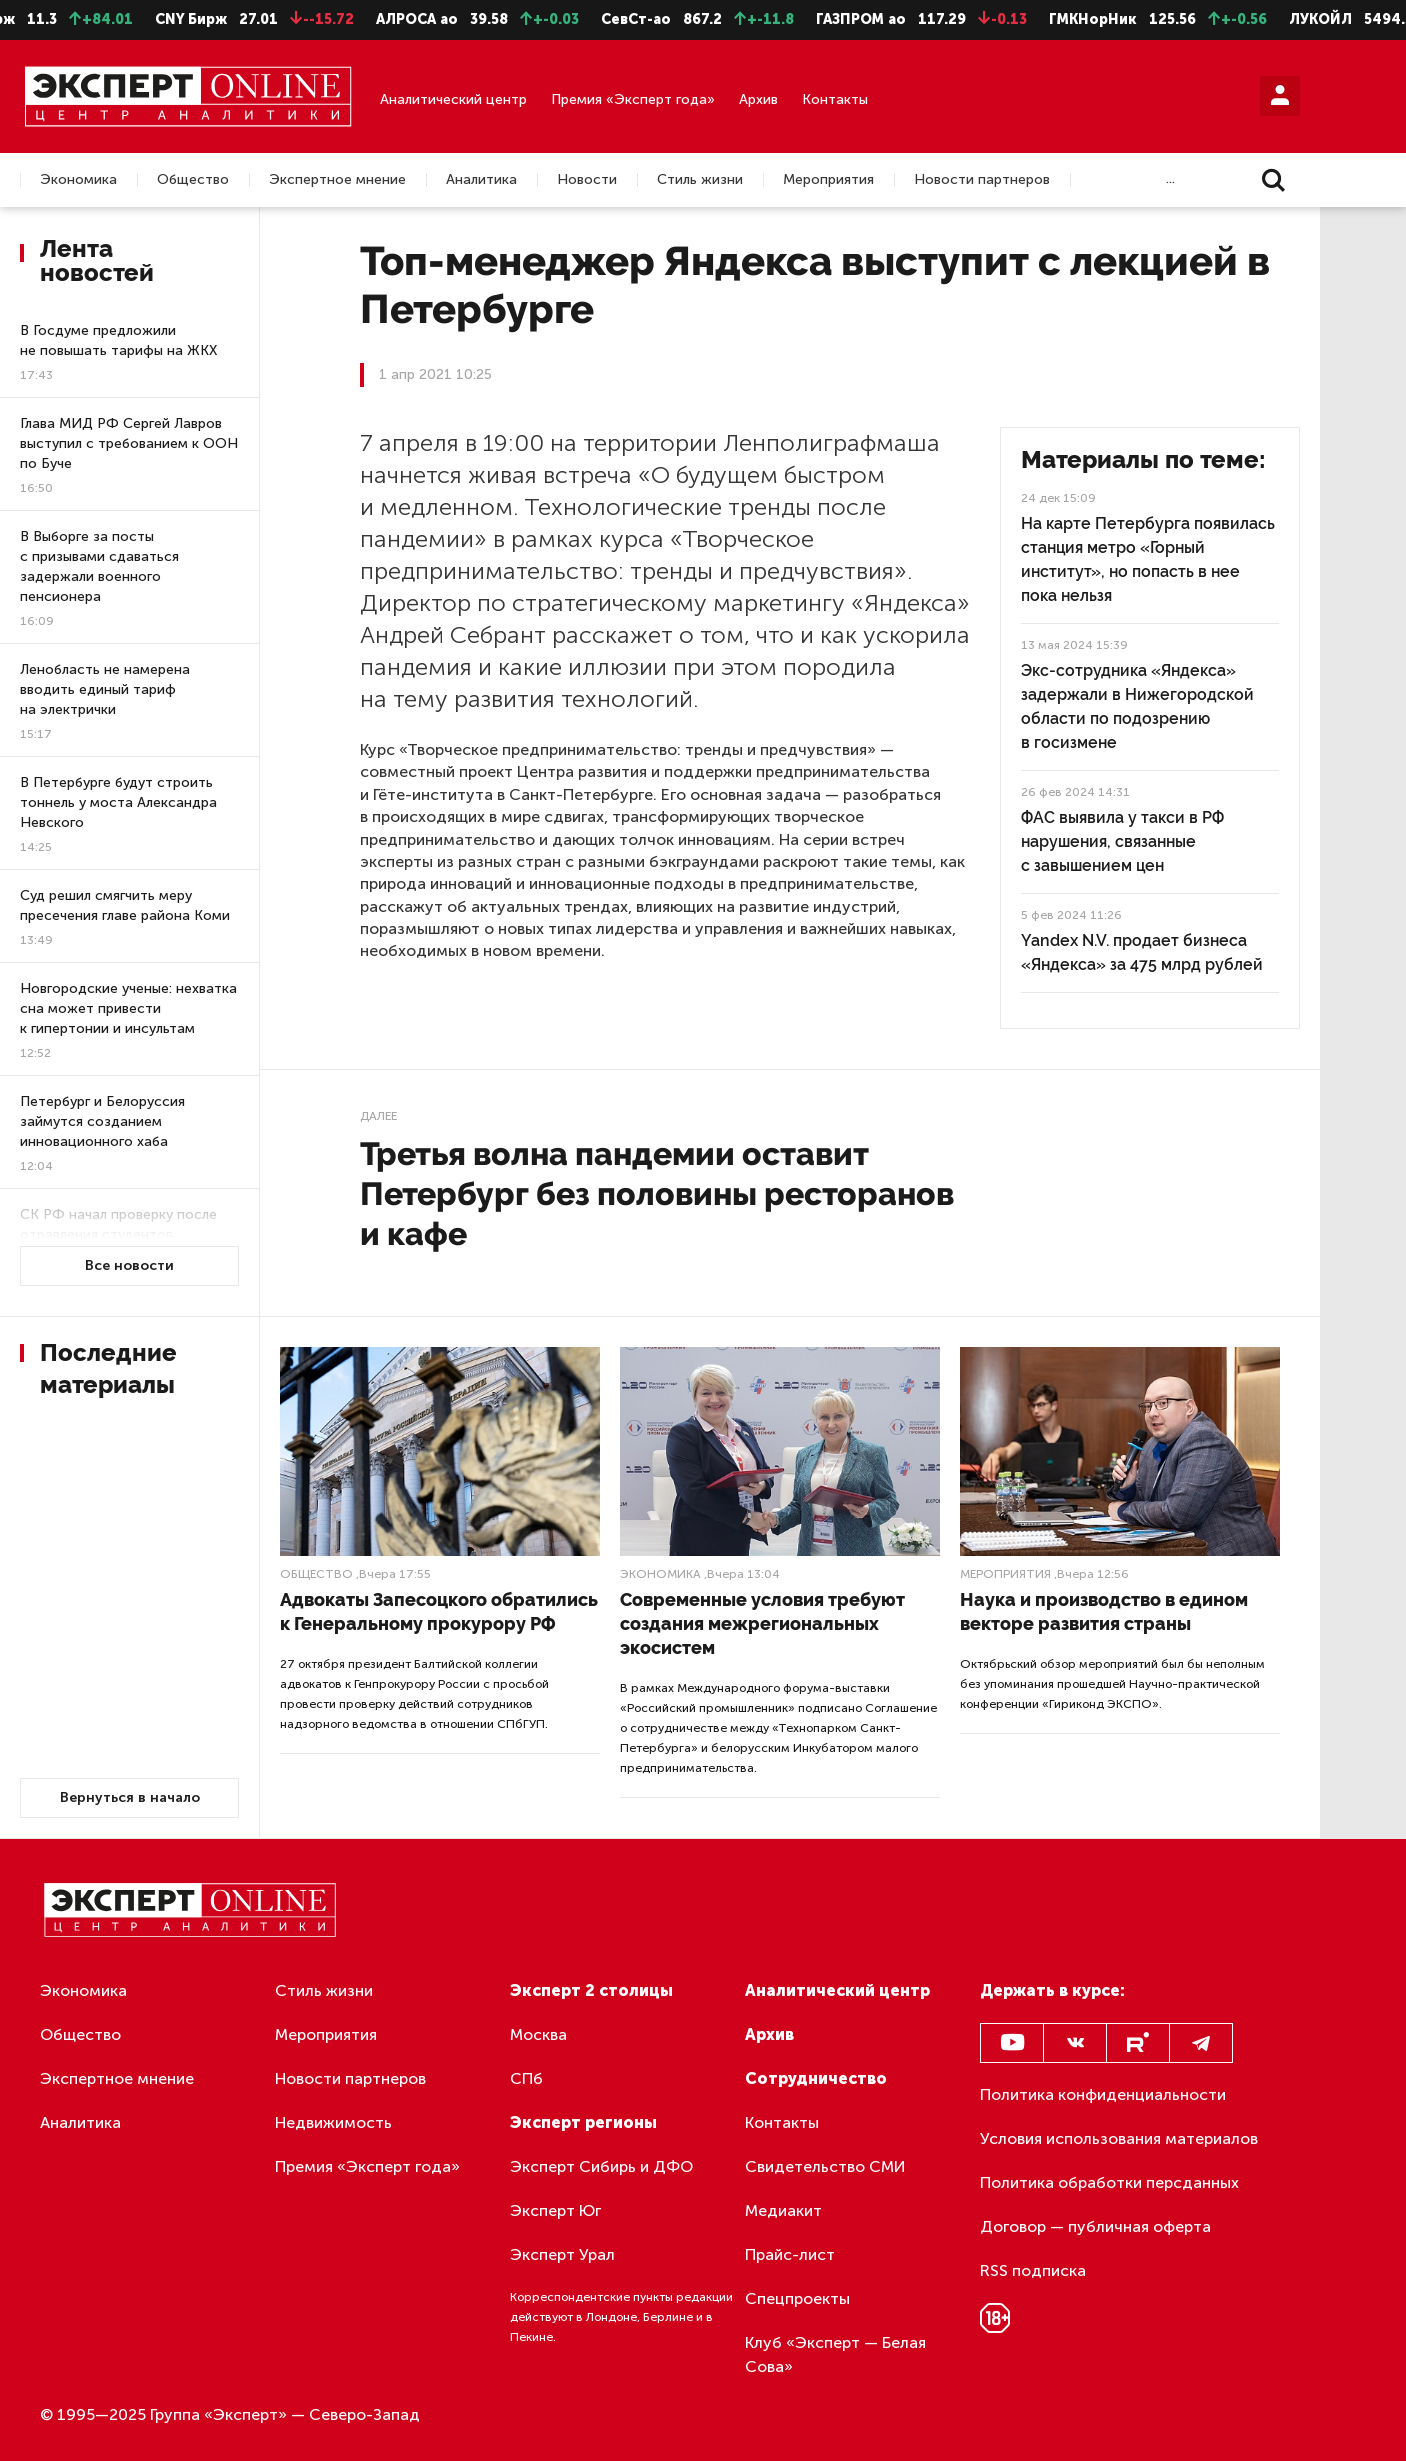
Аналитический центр (453, 99)
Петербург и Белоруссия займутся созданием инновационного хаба (102, 1121)
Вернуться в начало (130, 1797)
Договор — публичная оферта (1095, 2226)
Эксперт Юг (555, 2210)
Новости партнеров (982, 180)
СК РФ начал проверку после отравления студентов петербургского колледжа (118, 1234)
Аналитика (481, 180)
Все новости (129, 1265)
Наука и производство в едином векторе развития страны (1104, 1611)
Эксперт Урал (562, 2254)
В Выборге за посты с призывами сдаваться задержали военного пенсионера (99, 566)
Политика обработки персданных (1109, 2182)
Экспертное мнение (337, 180)
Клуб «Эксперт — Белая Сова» (835, 2354)
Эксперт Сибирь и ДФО (601, 2166)
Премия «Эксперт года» (633, 99)
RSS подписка (1033, 2270)
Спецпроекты (797, 2298)
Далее (378, 1116)
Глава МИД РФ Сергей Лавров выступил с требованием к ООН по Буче (129, 443)
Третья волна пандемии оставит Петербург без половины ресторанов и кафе (657, 1193)
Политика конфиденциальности (1103, 2094)
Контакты (835, 99)
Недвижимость (333, 2122)
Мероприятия (828, 180)
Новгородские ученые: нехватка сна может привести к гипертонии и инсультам (128, 1008)
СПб (526, 2078)
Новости (587, 180)
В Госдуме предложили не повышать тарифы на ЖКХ (118, 340)
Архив (758, 99)
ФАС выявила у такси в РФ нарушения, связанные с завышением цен (1122, 841)
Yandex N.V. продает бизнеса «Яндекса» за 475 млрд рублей (1142, 952)
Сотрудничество (816, 2078)
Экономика (78, 180)
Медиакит (783, 2210)
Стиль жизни (700, 180)
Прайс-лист (790, 2254)
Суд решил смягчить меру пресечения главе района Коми (125, 905)
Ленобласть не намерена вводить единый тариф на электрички (105, 689)
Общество (193, 180)
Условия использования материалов (1119, 2138)
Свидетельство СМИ (825, 2166)
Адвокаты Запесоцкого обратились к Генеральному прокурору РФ (439, 1611)
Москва (538, 2034)
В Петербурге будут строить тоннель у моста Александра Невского (118, 802)
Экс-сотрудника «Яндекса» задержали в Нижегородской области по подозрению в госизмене (1137, 706)
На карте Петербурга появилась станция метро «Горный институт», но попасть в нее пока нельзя (1148, 559)
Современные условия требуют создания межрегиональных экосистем (762, 1623)
